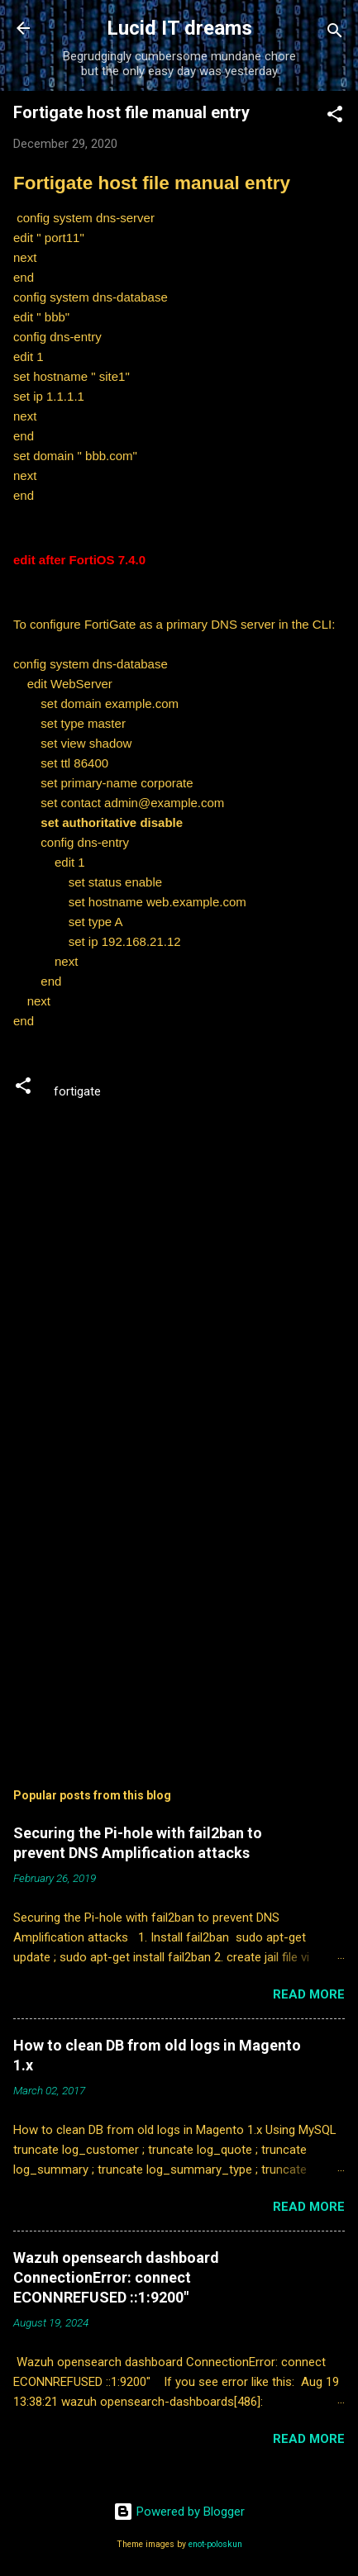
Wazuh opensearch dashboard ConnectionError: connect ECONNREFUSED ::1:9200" (116, 2277)
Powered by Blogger (179, 2511)
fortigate (77, 1091)
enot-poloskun (215, 2544)
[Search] (335, 33)
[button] (335, 117)
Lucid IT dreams (179, 28)
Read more (309, 1994)
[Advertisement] (179, 1615)
